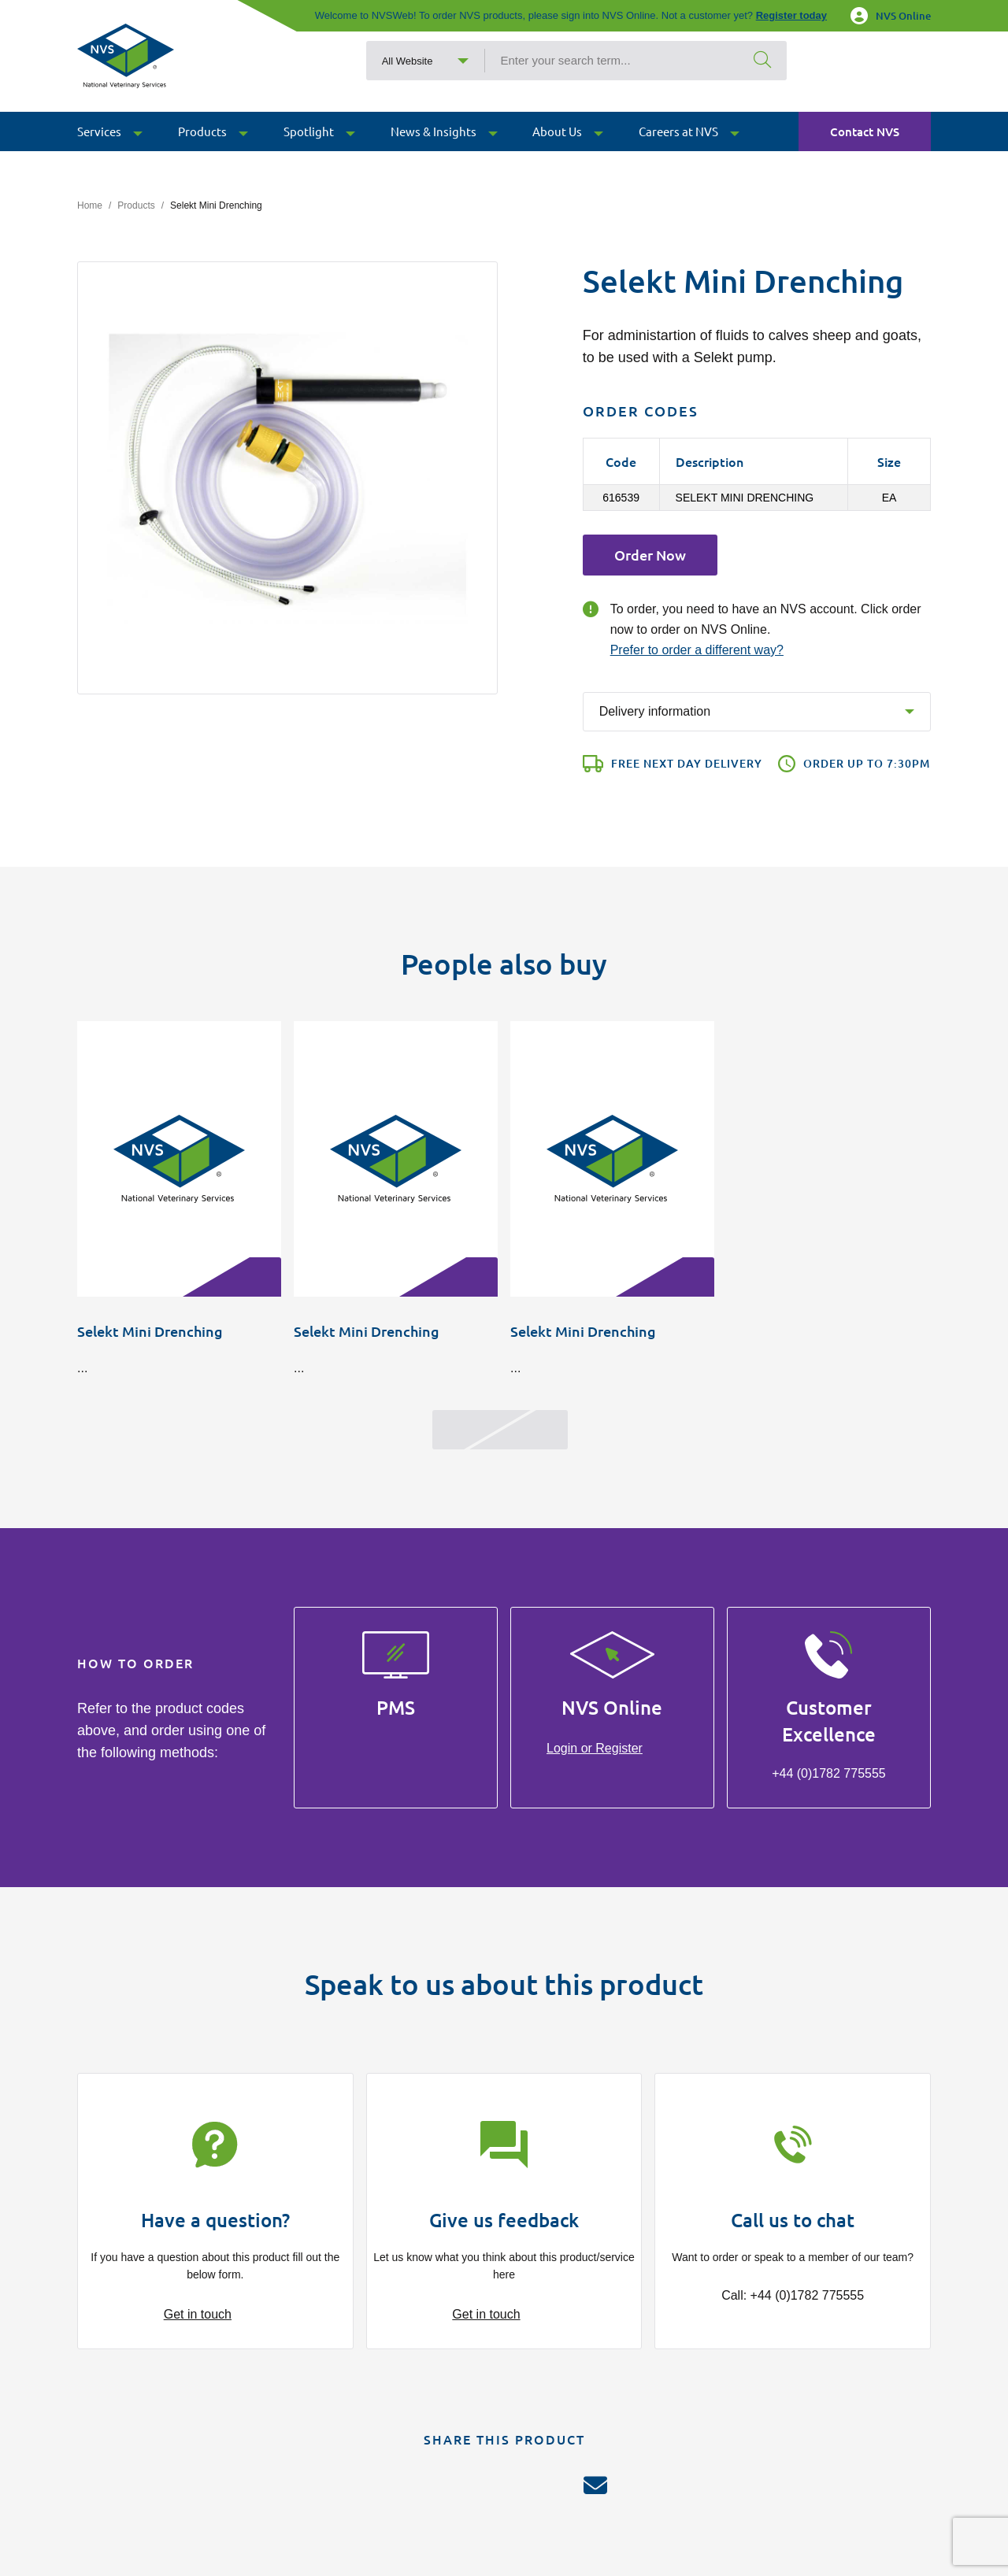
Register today (791, 15)
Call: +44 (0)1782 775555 (792, 2295)
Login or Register (595, 1748)
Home (89, 205)
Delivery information (654, 711)
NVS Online (890, 15)
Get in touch (198, 2314)
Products (135, 205)
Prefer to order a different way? (697, 650)
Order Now (650, 555)
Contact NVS (864, 154)
